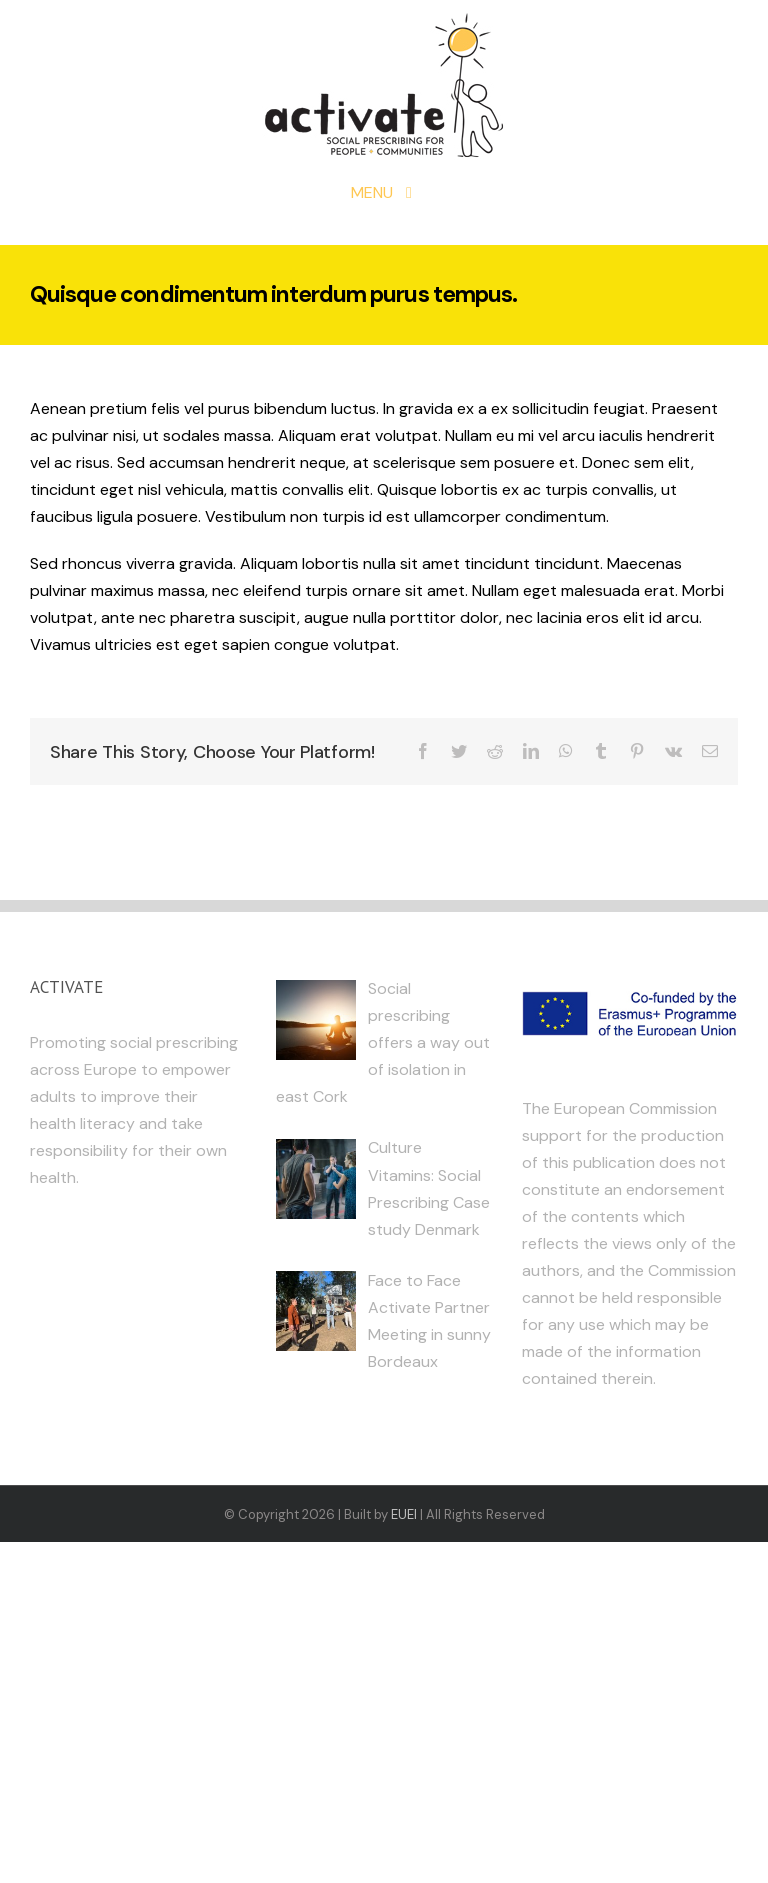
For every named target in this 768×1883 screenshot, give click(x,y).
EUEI (404, 1514)
